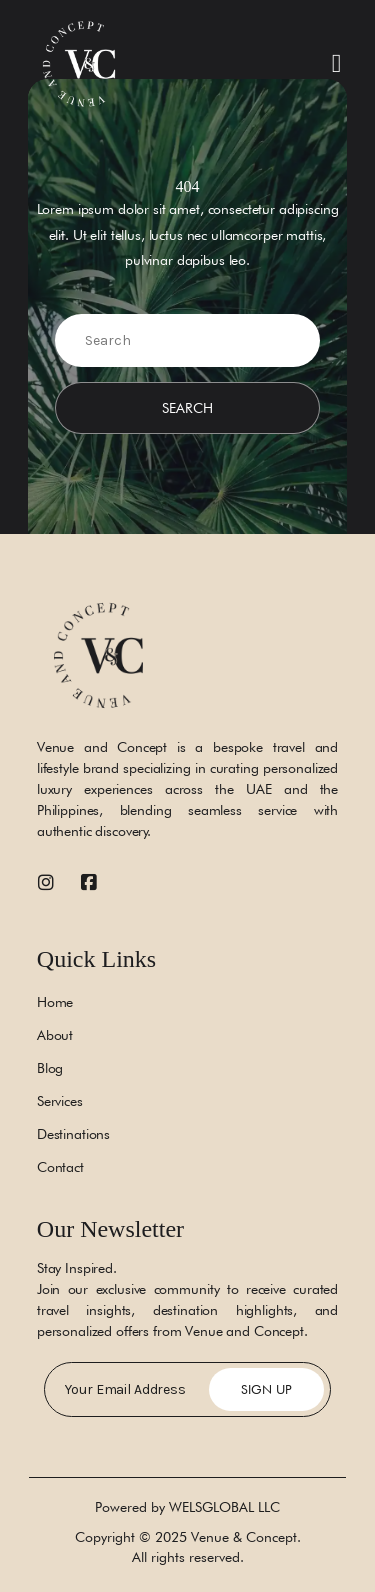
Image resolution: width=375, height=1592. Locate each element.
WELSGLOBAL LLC (224, 1507)
